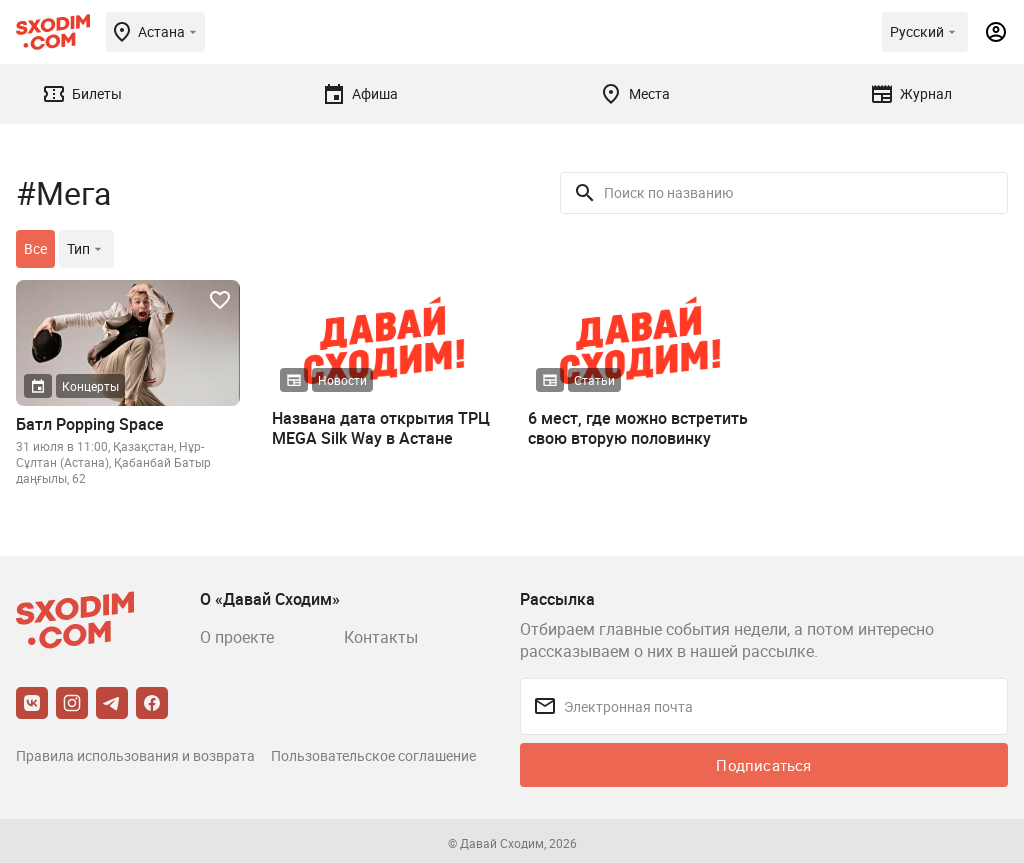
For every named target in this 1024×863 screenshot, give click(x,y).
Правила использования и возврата (135, 755)
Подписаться (763, 765)
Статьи (594, 380)
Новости (342, 380)
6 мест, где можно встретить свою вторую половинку (638, 428)
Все (35, 248)
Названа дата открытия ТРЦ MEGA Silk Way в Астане (381, 428)
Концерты (90, 386)
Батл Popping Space (90, 424)
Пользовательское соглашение (373, 755)
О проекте (237, 637)
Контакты (381, 637)
